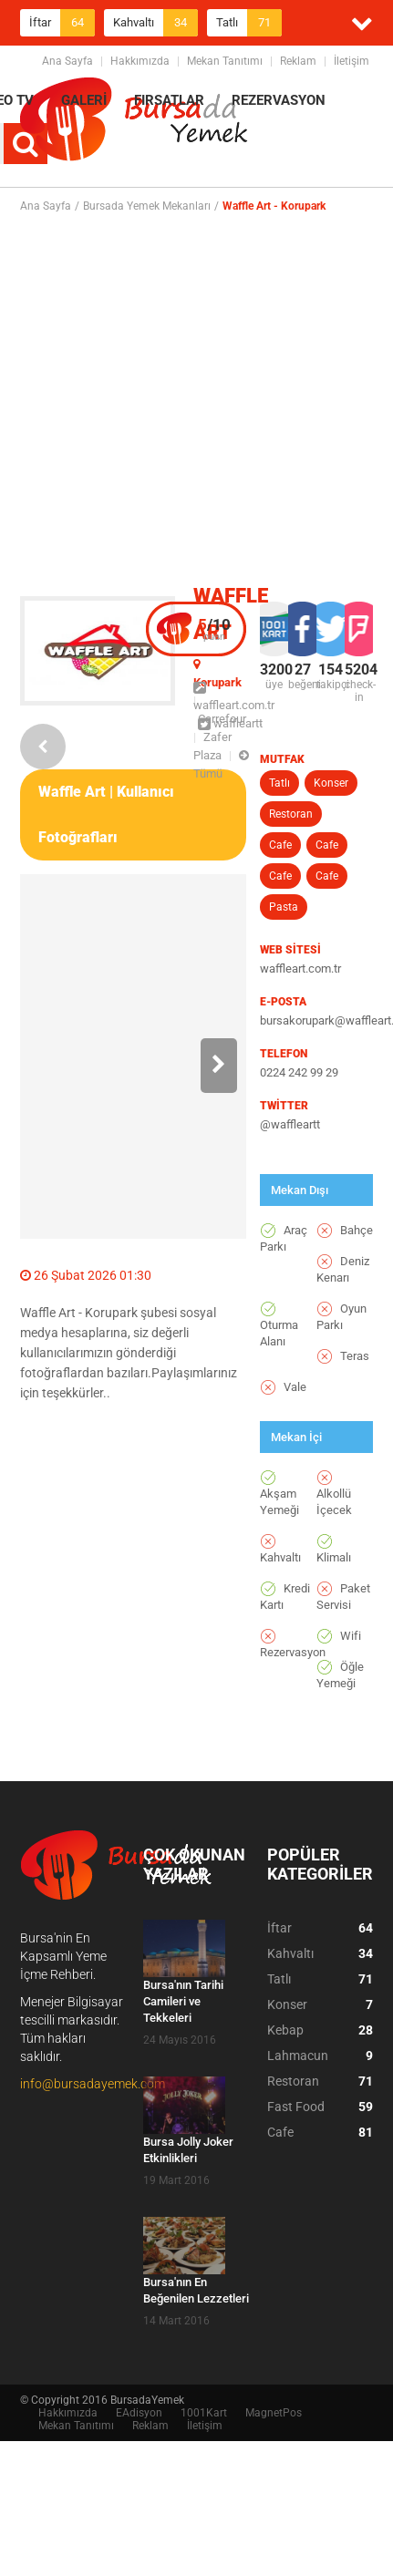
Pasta (283, 907)
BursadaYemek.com (134, 123)
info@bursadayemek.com (92, 2083)
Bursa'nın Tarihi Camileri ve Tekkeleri (183, 2001)
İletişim (351, 61)
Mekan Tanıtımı (225, 61)
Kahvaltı (155, 22)
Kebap (320, 2030)
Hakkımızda (140, 61)
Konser (331, 783)
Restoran (291, 814)
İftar (62, 22)
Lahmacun (320, 2055)
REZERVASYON (279, 100)
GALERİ (84, 100)
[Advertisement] (188, 404)
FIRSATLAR (169, 100)
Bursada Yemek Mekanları (147, 206)
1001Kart (204, 2412)
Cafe (280, 845)
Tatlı (249, 22)
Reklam (298, 61)
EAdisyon (139, 2412)
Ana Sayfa (67, 61)
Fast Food (320, 2106)
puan (214, 629)
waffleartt (230, 723)
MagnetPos (273, 2412)
